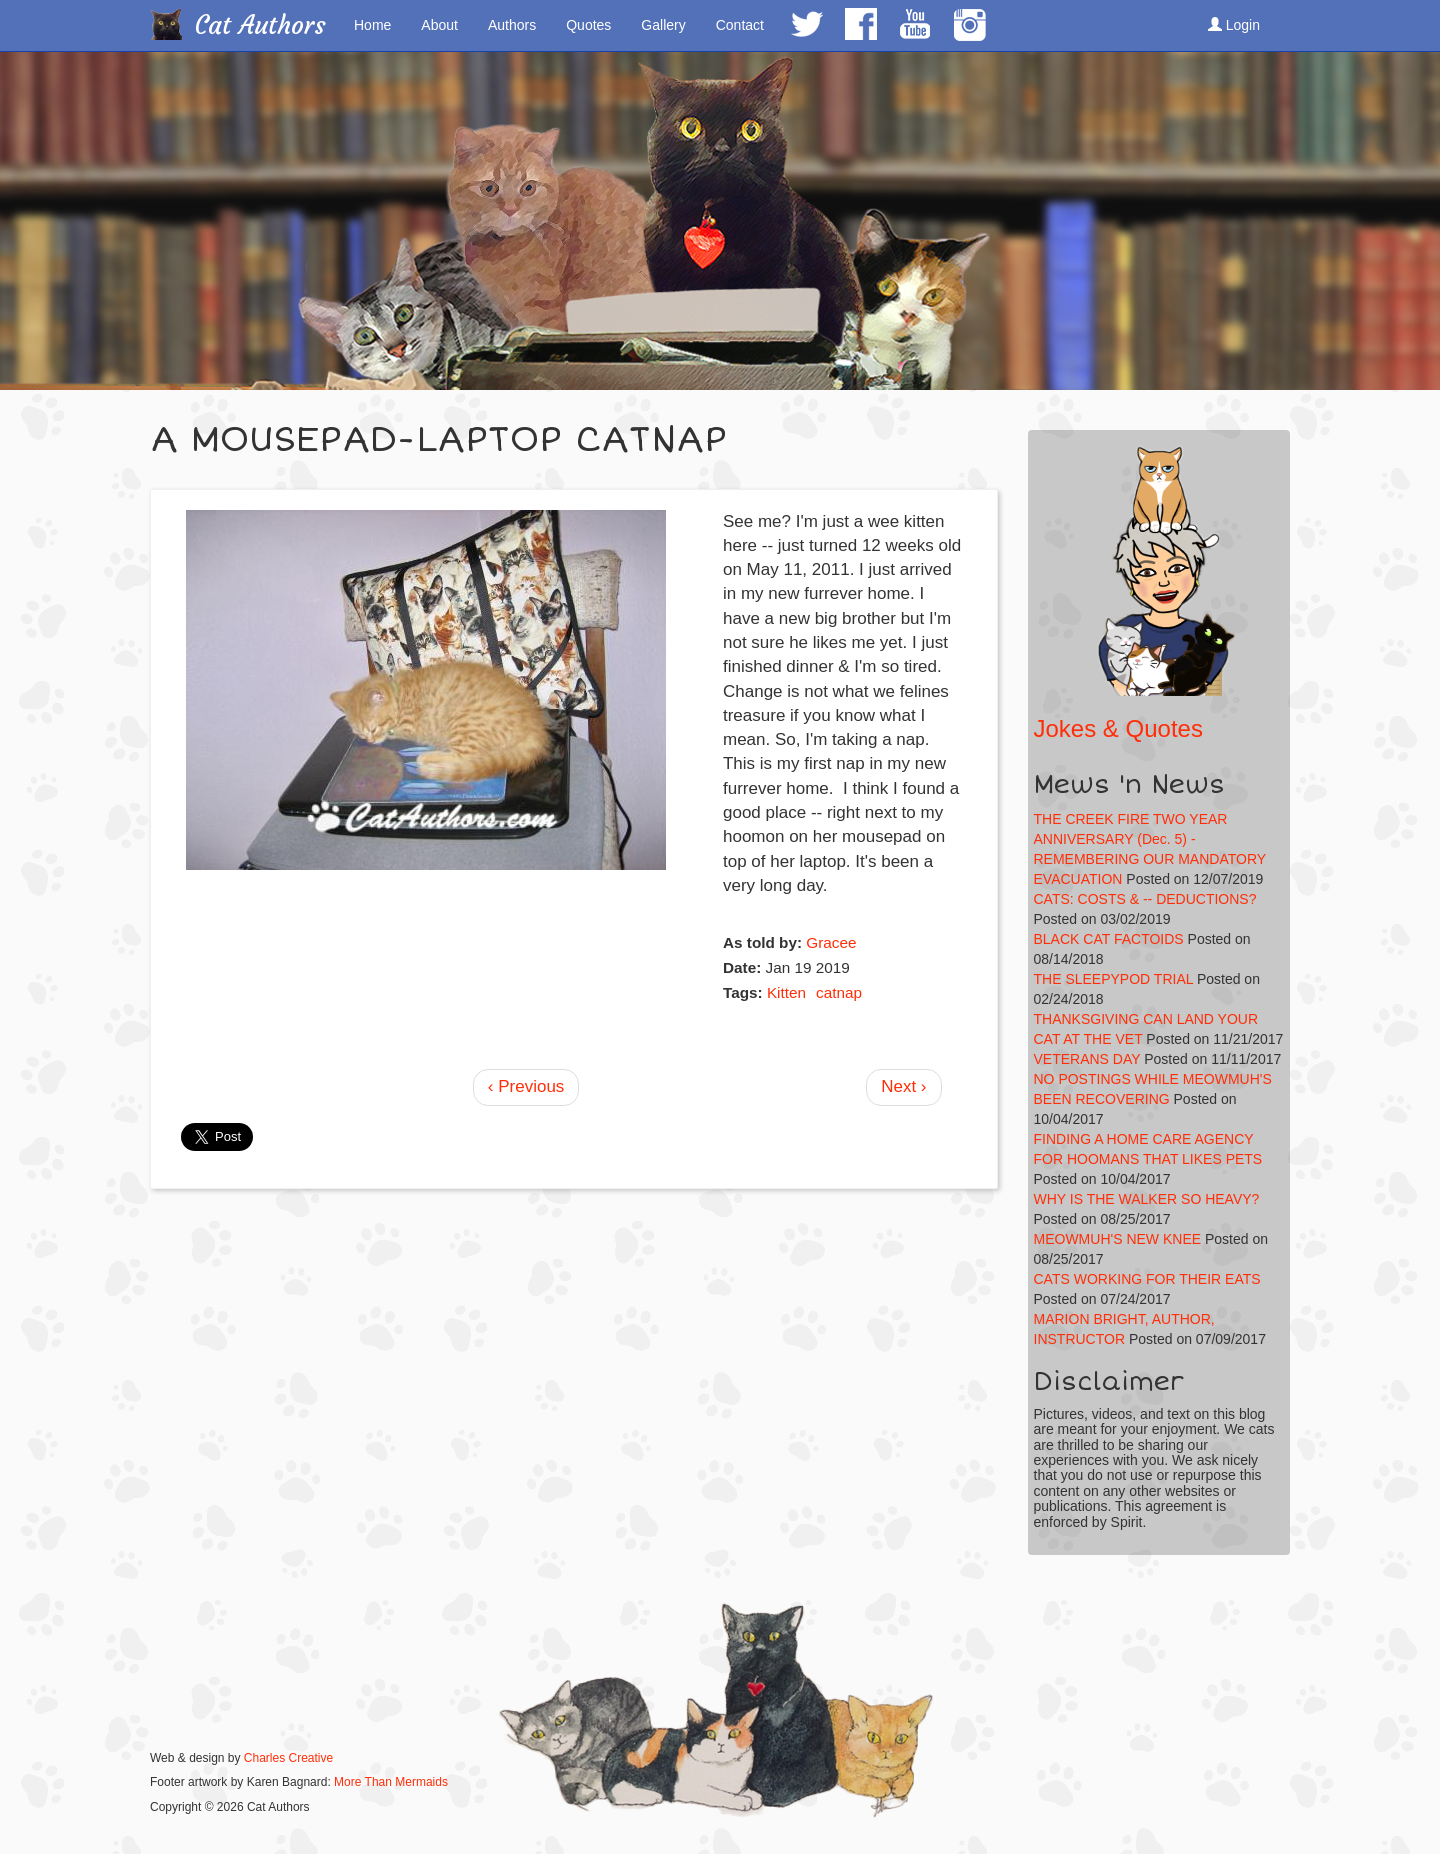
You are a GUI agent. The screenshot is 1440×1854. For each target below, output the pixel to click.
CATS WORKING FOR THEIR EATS (1147, 1279)
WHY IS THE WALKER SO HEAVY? (1147, 1199)
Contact (740, 25)
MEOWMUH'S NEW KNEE (1118, 1239)
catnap (839, 992)
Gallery (663, 25)
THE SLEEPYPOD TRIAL (1114, 979)
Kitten (786, 992)
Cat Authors (260, 25)
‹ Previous (526, 1086)
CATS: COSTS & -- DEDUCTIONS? (1145, 899)
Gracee (831, 942)
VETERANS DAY (1087, 1059)
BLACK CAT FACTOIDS (1109, 939)
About (439, 25)
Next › (903, 1086)
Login (1234, 25)
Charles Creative (288, 1758)
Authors (512, 25)
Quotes (588, 25)
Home (372, 25)
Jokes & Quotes (1118, 728)
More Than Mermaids (391, 1782)
